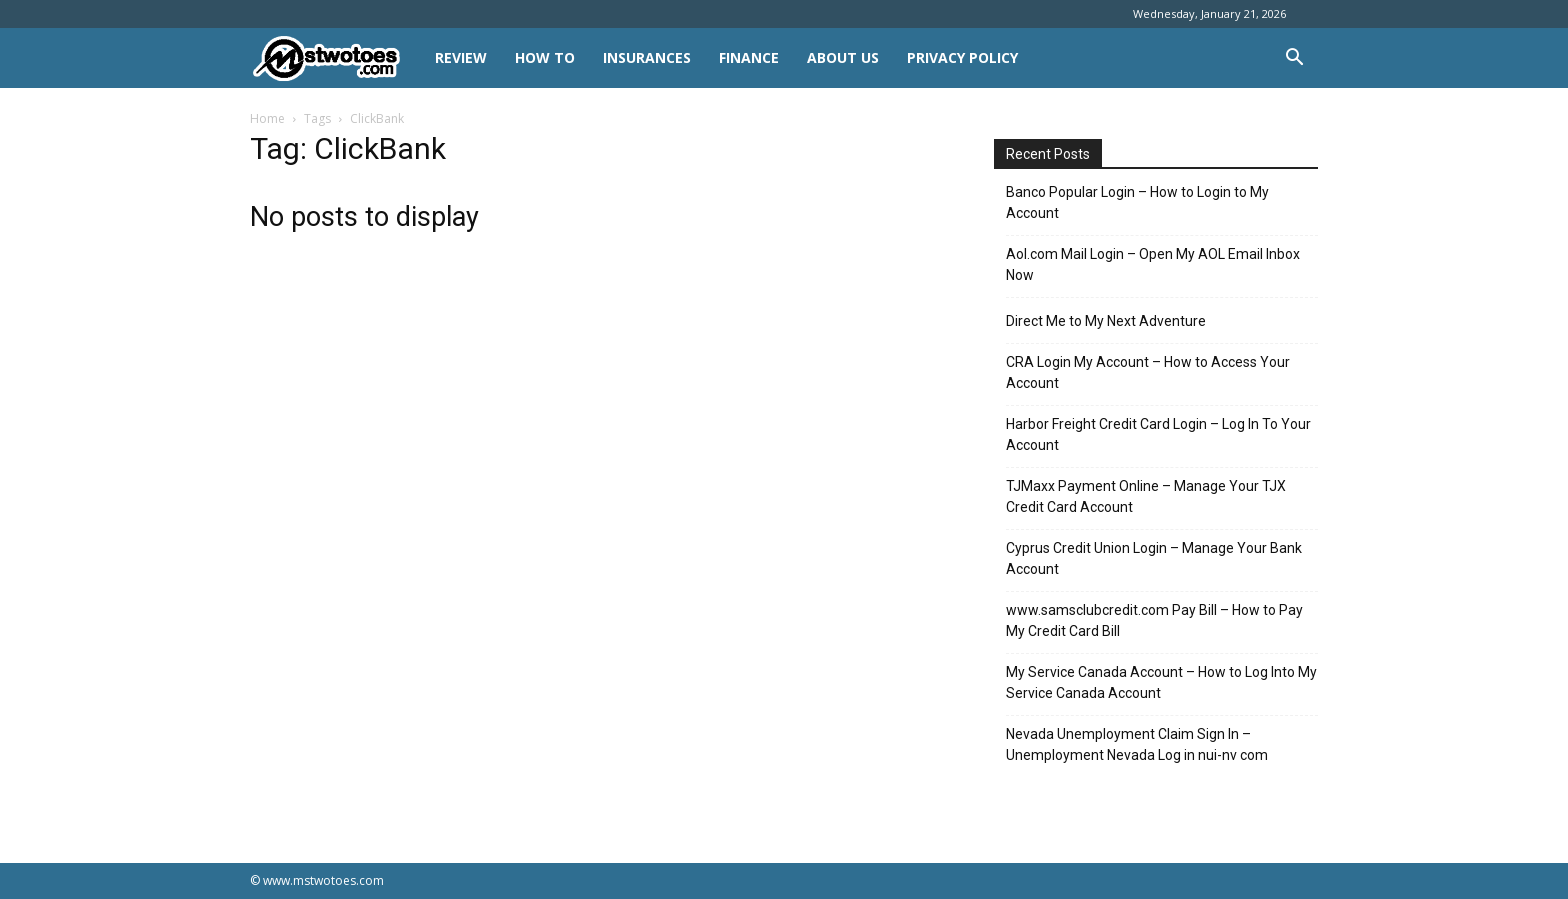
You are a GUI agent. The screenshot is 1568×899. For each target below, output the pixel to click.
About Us (843, 57)
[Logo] (335, 58)
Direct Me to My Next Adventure (1106, 321)
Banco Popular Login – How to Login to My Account (1137, 202)
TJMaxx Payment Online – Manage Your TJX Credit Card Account (1146, 496)
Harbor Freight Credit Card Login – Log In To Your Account (1158, 434)
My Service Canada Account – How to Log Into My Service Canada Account (1161, 682)
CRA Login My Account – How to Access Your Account (1148, 372)
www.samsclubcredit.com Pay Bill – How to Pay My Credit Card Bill (1154, 620)
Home (267, 118)
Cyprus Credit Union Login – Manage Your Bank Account (1154, 558)
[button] (1294, 59)
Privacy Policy (962, 57)
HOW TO (545, 57)
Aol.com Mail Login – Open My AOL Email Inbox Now (1153, 264)
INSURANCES (647, 57)
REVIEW (461, 57)
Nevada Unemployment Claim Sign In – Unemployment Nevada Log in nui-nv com (1137, 744)
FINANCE (749, 57)
